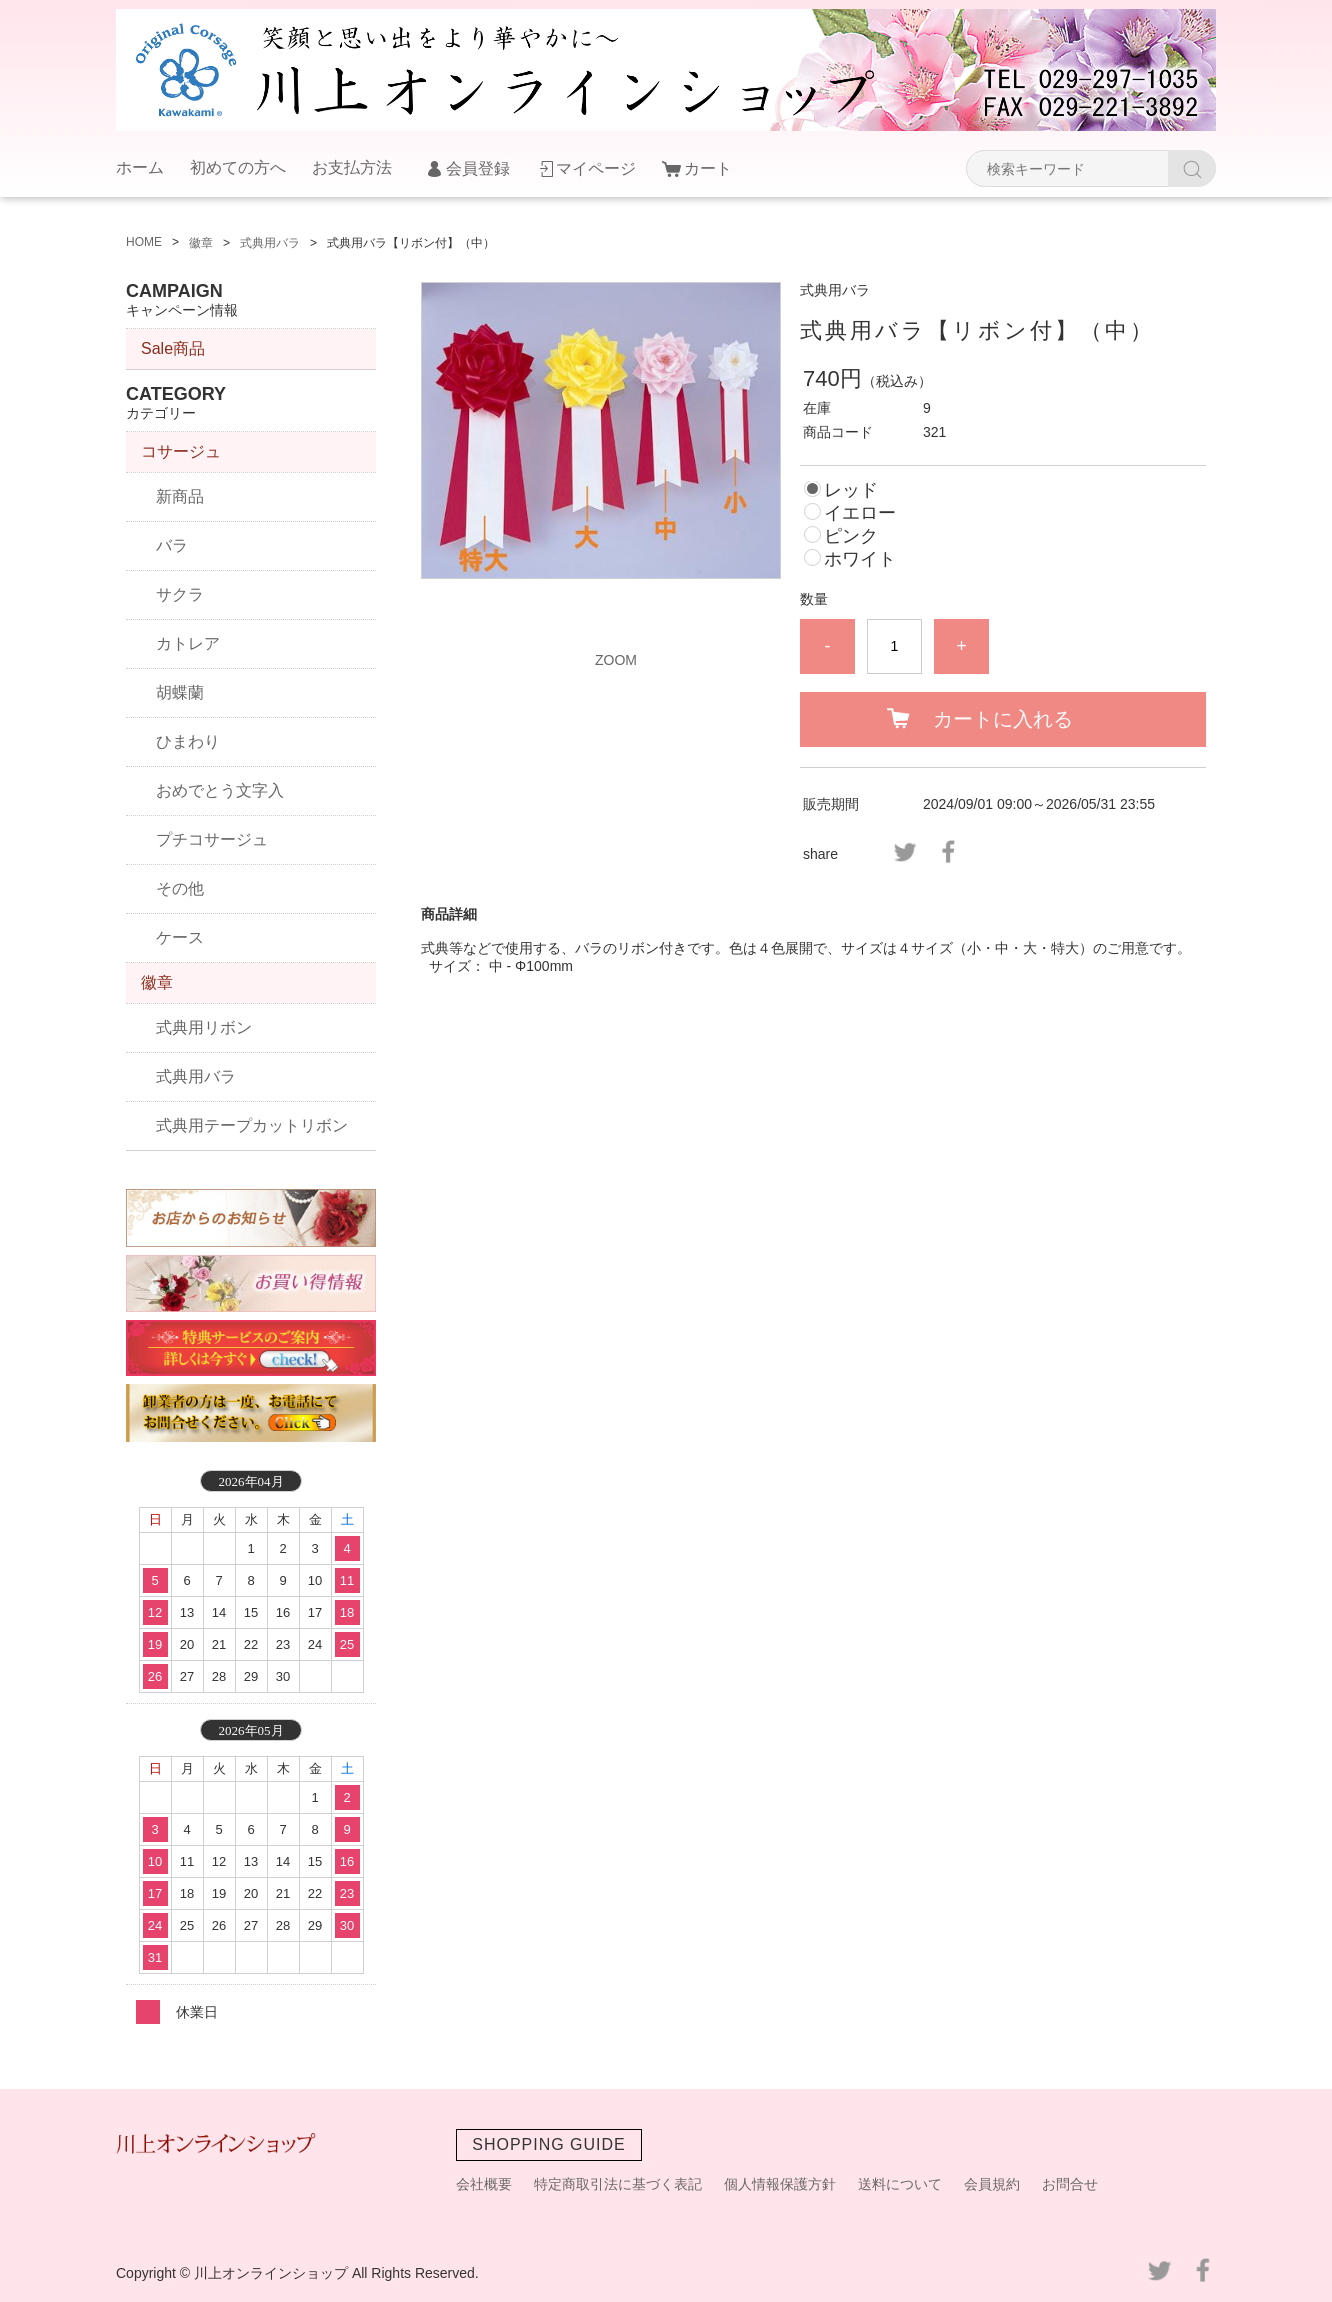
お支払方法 (352, 167)
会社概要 (484, 2184)
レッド (851, 490)
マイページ (596, 168)
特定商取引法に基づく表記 (618, 2184)
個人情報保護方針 (780, 2184)
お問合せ (1070, 2184)
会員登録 (478, 168)
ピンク (851, 536)
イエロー (860, 513)
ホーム (140, 167)
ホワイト (860, 559)
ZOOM (616, 660)
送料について (900, 2184)
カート (708, 168)
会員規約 (992, 2184)
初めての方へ (238, 167)
